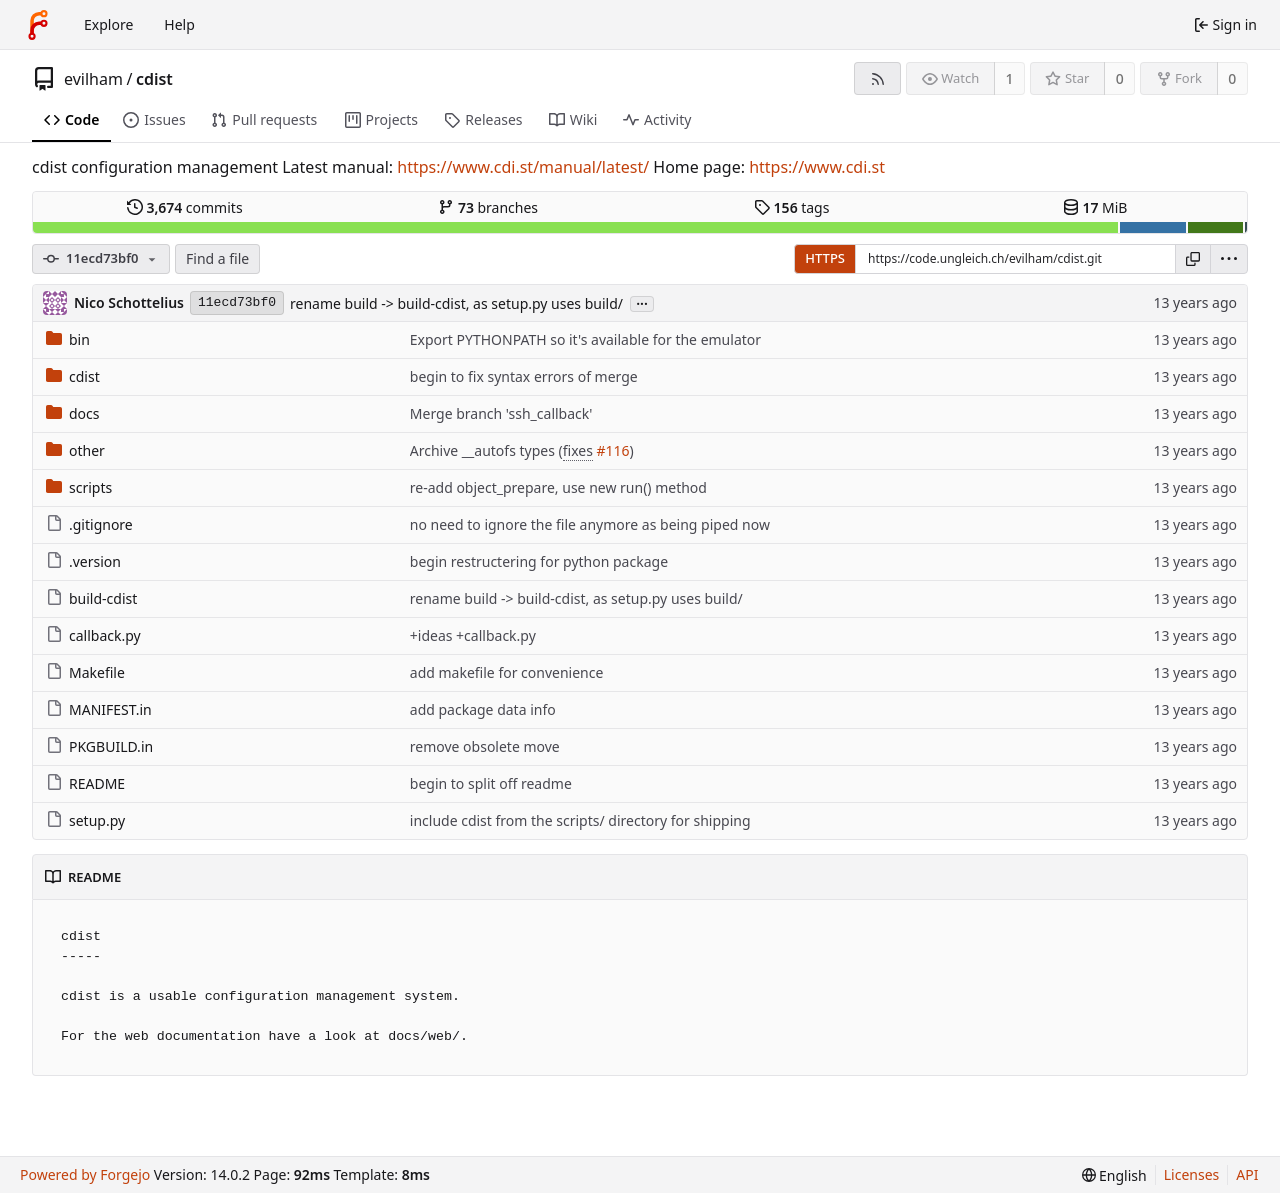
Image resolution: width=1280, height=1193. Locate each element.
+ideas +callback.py (473, 635)
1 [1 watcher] (1010, 78)
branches (488, 207)
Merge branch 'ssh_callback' (501, 413)
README (85, 783)
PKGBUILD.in (99, 746)
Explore (108, 24)
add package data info (483, 709)
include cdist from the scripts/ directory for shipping (580, 820)
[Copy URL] (1193, 259)
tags (791, 207)
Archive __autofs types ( (486, 450)
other (75, 450)
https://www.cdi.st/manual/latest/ (523, 167)
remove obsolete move (485, 746)
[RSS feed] (877, 78)
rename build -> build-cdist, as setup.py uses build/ (456, 303)
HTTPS (825, 258)
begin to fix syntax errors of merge (524, 376)
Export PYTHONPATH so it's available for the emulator (585, 339)
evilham (93, 79)
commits (185, 207)
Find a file (217, 258)
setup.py (85, 820)
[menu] (1229, 259)
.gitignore (89, 524)
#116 (613, 450)
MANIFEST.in (99, 709)
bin (68, 339)
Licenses (1192, 1174)
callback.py (93, 635)
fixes (578, 450)
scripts (79, 487)
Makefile (85, 672)
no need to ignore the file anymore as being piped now (590, 524)
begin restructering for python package (539, 561)
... (642, 302)
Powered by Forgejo (85, 1174)
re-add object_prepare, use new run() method (558, 487)
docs (73, 413)
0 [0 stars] (1120, 78)
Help (179, 24)
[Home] (38, 25)
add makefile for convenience (507, 672)
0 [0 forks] (1232, 78)
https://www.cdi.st (817, 167)
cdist (154, 79)
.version (83, 561)
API (1247, 1174)
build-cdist (91, 598)
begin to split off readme (491, 783)
